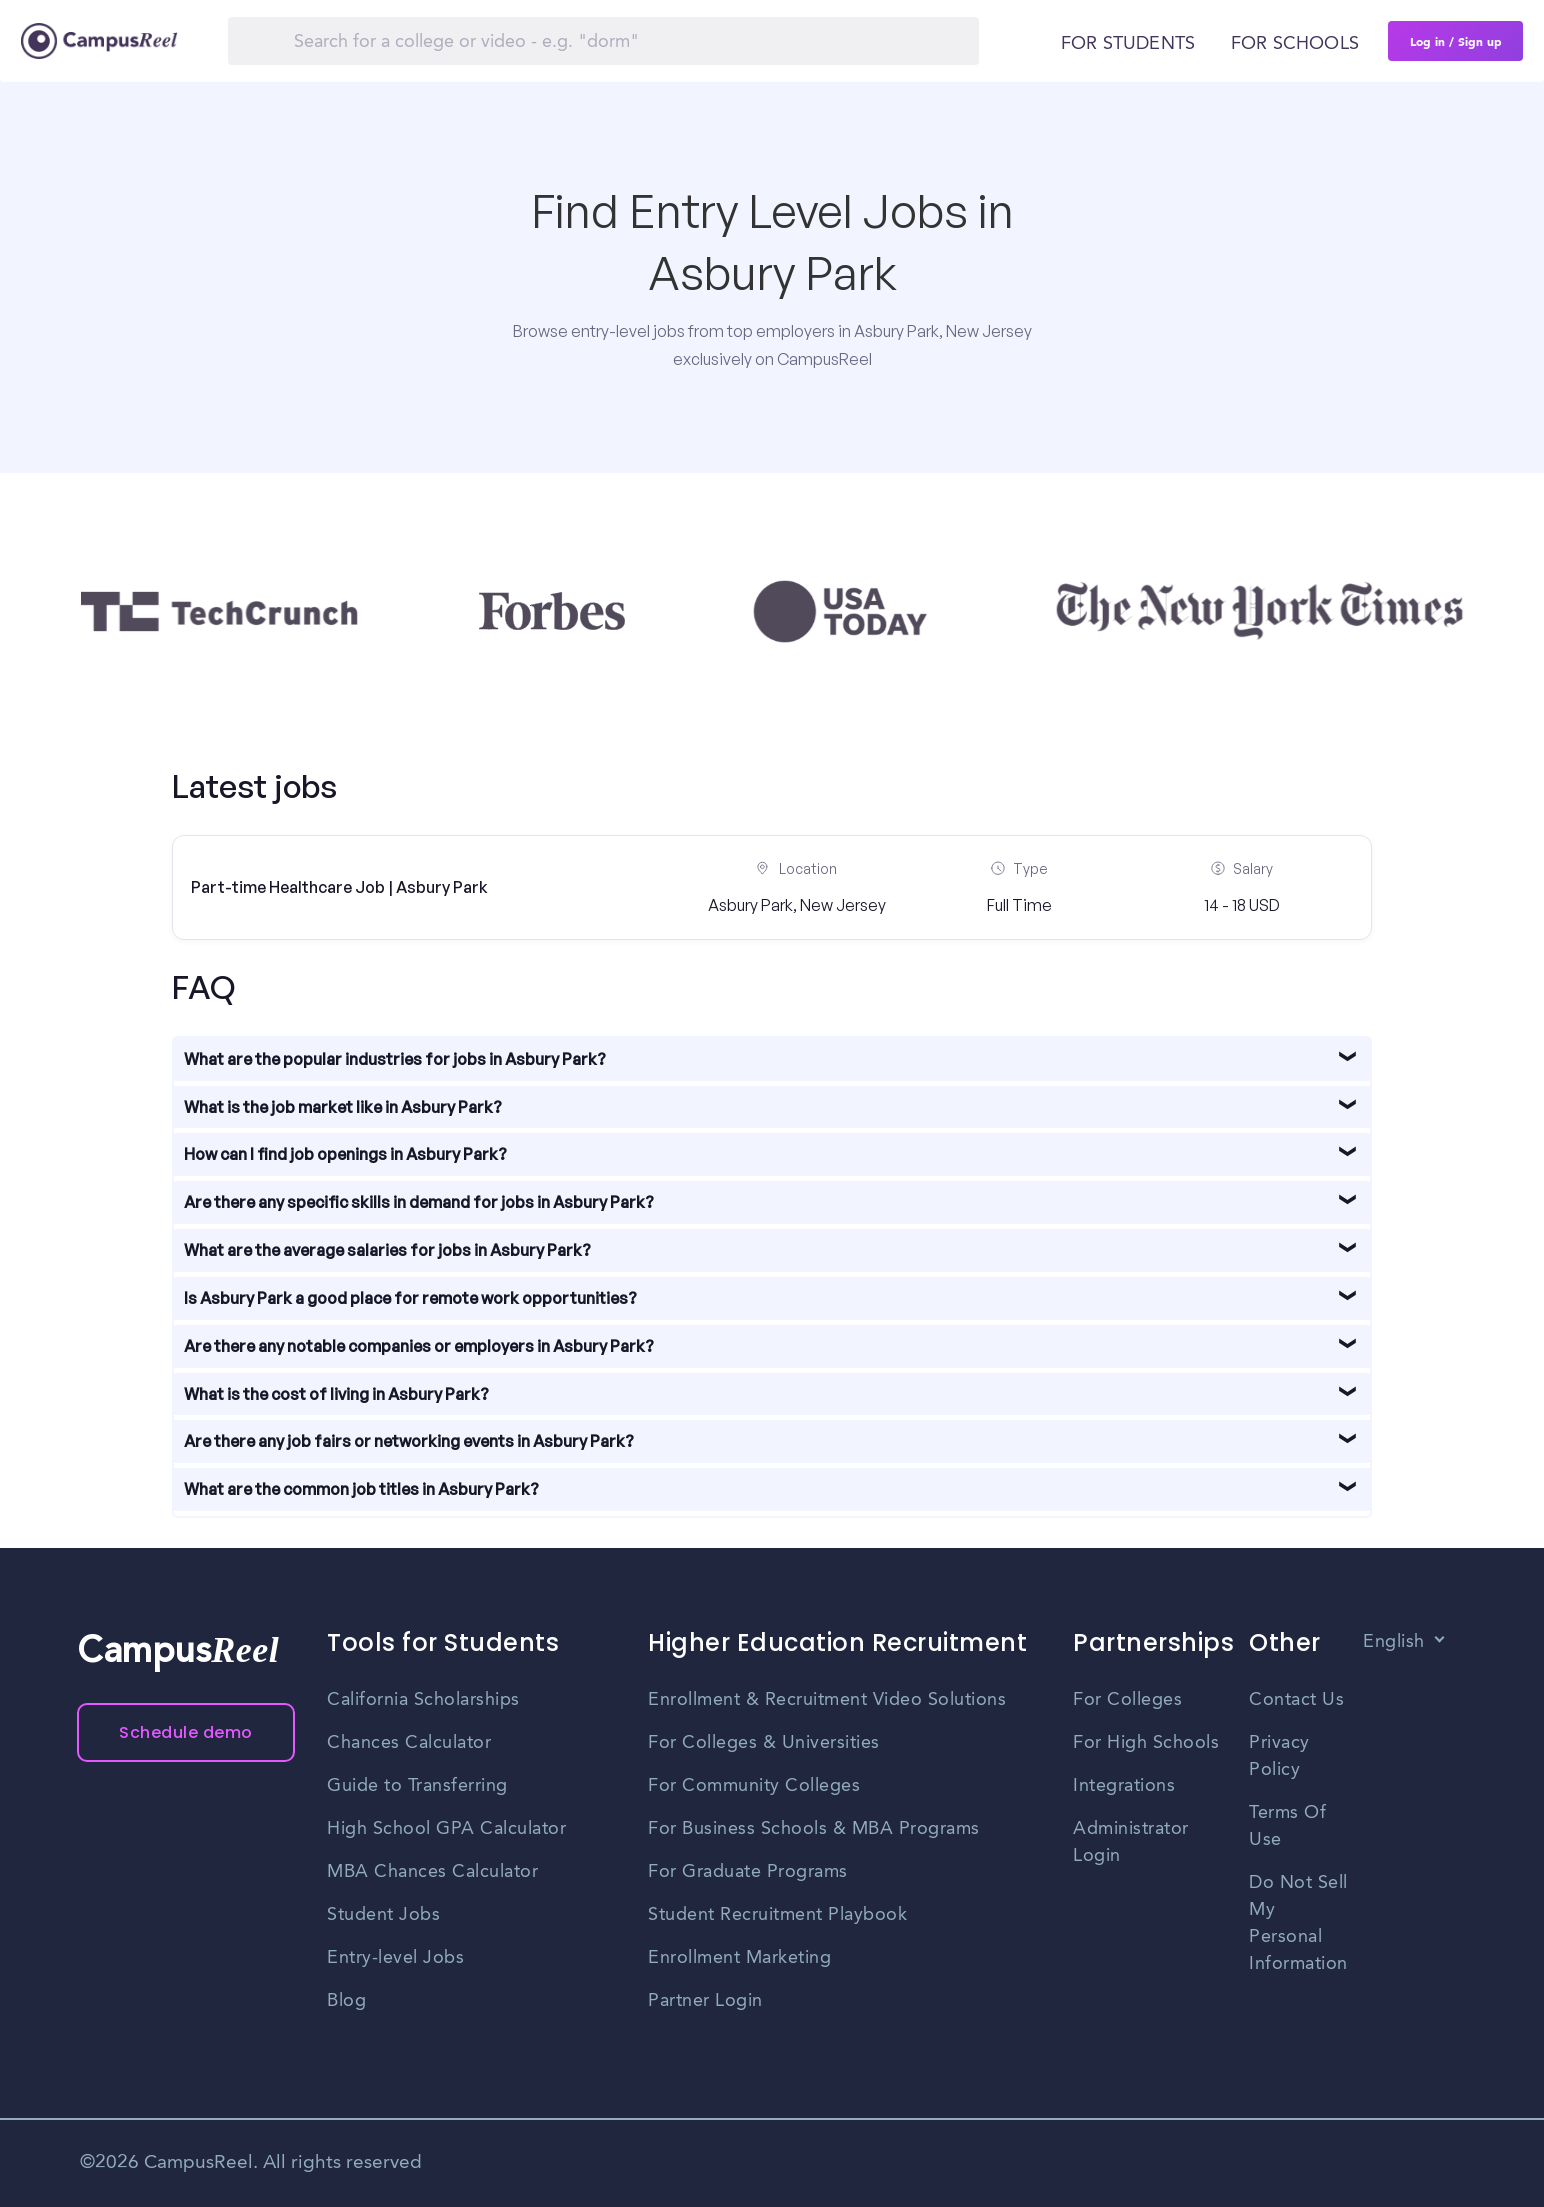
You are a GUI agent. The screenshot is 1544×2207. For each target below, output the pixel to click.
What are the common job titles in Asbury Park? (361, 1489)
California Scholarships (423, 1700)
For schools (1295, 44)
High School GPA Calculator (446, 1829)
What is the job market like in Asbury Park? (343, 1107)
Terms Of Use (1287, 1826)
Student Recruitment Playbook (777, 1915)
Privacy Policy (1279, 1756)
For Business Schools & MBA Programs (814, 1829)
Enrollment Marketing (739, 1958)
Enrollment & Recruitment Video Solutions (827, 1700)
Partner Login (705, 2001)
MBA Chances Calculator (432, 1872)
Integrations (1124, 1786)
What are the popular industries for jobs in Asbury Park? (395, 1059)
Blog (346, 2001)
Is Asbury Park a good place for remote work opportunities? (410, 1298)
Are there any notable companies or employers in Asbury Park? (419, 1346)
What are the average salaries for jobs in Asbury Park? (387, 1250)
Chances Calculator (409, 1743)
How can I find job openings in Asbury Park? (345, 1154)
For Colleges (1127, 1700)
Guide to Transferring (417, 1786)
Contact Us (1296, 1700)
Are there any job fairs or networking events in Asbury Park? (409, 1441)
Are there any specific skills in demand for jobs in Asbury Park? (419, 1202)
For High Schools (1146, 1743)
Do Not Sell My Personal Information (1298, 1923)
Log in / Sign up (1456, 41)
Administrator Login (1131, 1842)
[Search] (603, 41)
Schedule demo (186, 1732)
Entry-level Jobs (395, 1958)
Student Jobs (383, 1915)
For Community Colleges (754, 1786)
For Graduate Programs (748, 1872)
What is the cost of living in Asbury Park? (336, 1394)
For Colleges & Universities (764, 1743)
